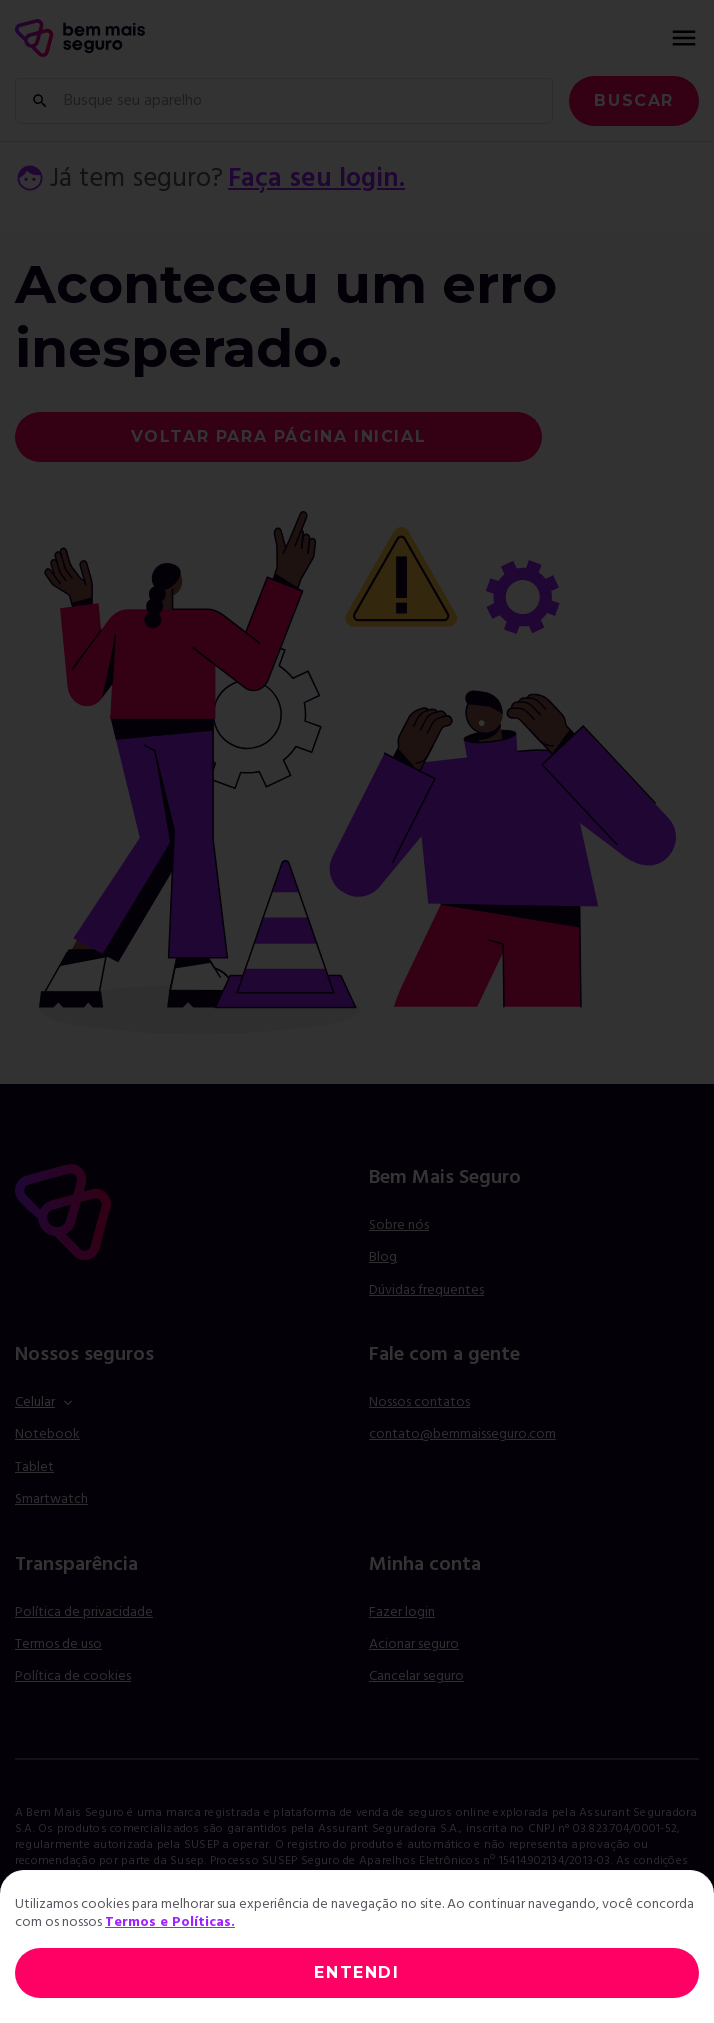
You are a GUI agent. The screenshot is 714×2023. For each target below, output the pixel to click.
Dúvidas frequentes (426, 1290)
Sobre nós (399, 1225)
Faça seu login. (316, 179)
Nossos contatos (419, 1402)
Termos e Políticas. (170, 1922)
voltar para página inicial (279, 436)
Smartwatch (51, 1499)
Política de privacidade (84, 1612)
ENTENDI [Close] (356, 1972)
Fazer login (402, 1612)
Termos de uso (58, 1644)
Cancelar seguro (416, 1677)
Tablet (34, 1467)
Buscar (634, 100)
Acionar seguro (414, 1645)
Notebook (47, 1434)
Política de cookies (73, 1676)
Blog (383, 1257)
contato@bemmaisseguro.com (462, 1434)
